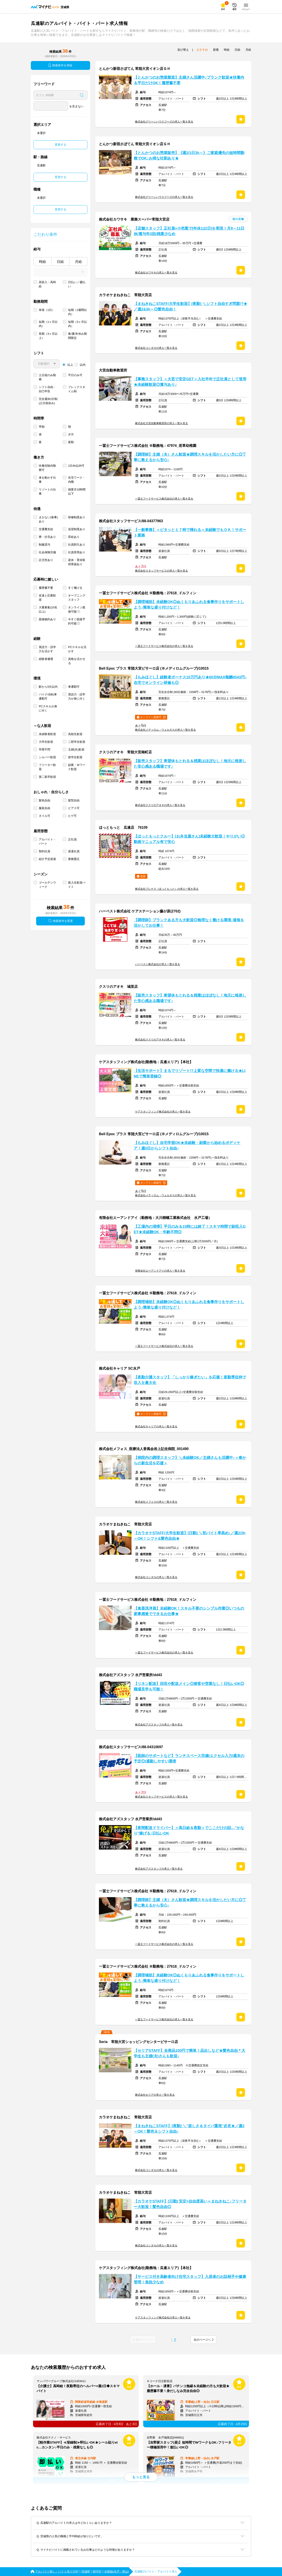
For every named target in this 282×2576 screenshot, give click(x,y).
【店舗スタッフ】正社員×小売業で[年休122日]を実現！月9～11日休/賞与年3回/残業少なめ (189, 231)
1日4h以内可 (76, 465)
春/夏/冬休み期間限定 (77, 336)
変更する (60, 144)
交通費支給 (46, 529)
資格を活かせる (76, 661)
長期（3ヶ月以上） (48, 336)
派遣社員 (74, 851)
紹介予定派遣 (47, 859)
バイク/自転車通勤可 (48, 696)
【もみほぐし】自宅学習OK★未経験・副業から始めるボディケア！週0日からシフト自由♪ (187, 1145)
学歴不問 (44, 749)
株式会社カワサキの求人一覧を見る (156, 272)
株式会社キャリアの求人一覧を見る (156, 1426)
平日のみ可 (75, 375)
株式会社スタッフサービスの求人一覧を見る (161, 570)
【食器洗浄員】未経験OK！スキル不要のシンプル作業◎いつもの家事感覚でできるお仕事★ (189, 1611)
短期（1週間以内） (77, 312)
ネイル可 (44, 815)
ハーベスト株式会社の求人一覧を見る (157, 964)
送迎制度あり (76, 529)
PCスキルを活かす (77, 649)
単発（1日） (47, 310)
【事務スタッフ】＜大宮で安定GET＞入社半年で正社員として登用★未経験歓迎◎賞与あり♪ (190, 382)
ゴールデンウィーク (47, 884)
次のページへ (203, 2339)
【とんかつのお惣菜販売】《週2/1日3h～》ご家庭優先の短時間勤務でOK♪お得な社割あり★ (189, 155)
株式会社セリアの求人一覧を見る (155, 2094)
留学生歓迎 (75, 757)
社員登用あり (76, 552)
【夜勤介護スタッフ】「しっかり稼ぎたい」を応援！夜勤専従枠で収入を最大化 (190, 1380)
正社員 (72, 839)
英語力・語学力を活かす (47, 649)
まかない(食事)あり (48, 519)
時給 (42, 262)
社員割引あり (76, 544)
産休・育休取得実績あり (76, 562)
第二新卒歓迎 (47, 776)
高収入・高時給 (47, 284)
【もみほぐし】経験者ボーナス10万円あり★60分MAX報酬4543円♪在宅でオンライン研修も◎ (190, 680)
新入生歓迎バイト (76, 884)
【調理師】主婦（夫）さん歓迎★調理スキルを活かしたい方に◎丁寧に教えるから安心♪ (190, 457)
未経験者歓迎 (47, 734)
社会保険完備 (47, 552)
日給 (60, 262)
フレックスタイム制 (76, 389)
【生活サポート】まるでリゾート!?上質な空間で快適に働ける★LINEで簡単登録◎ (189, 1073)
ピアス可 (74, 808)
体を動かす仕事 (47, 479)
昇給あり (74, 537)
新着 (216, 49)
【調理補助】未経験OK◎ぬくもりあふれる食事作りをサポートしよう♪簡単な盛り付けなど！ (189, 604)
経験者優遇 (46, 659)
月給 (78, 262)
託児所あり (46, 560)
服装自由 (44, 808)
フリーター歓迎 (47, 767)
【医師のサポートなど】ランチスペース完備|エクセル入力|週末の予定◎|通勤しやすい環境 (189, 1758)
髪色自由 (44, 800)
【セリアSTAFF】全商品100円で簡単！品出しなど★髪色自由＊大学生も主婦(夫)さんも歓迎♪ (189, 2053)
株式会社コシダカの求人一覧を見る (156, 347)
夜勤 (71, 442)
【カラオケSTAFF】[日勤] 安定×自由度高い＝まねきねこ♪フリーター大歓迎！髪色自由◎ (190, 2204)
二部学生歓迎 (76, 741)
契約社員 (44, 851)
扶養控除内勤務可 (47, 468)
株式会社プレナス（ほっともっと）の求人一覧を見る (167, 888)
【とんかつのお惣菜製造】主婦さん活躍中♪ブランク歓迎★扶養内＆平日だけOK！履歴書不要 (189, 80)
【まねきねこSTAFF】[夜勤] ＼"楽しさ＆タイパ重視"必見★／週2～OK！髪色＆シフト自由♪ (189, 2129)
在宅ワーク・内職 (76, 479)
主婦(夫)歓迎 (76, 749)
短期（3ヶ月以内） (77, 324)
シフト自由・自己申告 (47, 389)
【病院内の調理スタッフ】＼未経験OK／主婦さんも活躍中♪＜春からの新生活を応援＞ (190, 1460)
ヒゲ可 (72, 815)
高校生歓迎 (75, 734)
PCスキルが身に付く (48, 708)
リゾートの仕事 (47, 491)
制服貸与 (44, 544)
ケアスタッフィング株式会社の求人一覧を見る (163, 1111)
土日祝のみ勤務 (47, 377)
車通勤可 (74, 686)
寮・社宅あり (47, 537)
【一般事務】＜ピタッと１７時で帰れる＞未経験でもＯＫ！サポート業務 (190, 532)
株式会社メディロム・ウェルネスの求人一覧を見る (165, 729)
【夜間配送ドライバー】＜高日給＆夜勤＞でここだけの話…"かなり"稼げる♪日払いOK (189, 1830)
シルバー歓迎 (47, 757)
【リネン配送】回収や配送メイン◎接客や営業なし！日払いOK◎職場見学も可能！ (189, 1686)
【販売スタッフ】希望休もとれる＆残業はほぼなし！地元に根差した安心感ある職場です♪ (190, 764)
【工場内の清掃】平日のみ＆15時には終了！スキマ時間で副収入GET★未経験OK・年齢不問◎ (190, 1229)
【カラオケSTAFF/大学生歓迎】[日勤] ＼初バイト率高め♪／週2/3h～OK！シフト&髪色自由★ (189, 1536)
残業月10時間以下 (76, 491)
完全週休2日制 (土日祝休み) (48, 401)
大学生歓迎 (46, 741)
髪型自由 (74, 800)
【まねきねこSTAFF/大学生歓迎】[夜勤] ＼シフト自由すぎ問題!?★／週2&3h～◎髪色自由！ (190, 306)
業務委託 (74, 859)
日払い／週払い (76, 284)
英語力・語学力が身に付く (76, 696)
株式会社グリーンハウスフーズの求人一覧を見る (164, 121)
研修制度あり (76, 517)
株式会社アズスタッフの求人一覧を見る (159, 1724)
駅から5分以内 (48, 686)
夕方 (71, 434)
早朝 (42, 426)
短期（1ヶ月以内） (48, 324)
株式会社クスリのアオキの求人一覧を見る (160, 805)
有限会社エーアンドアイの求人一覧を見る (160, 1270)
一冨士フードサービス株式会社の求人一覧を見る (164, 498)
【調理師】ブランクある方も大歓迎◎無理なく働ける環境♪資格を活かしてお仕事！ (189, 923)
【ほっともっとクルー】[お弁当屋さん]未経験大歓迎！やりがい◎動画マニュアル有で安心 (189, 839)
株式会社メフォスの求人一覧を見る (156, 1501)
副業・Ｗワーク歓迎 (76, 767)
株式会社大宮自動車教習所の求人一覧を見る (161, 423)
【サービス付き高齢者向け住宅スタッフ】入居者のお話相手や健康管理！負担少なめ (190, 2279)
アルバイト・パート (47, 841)
